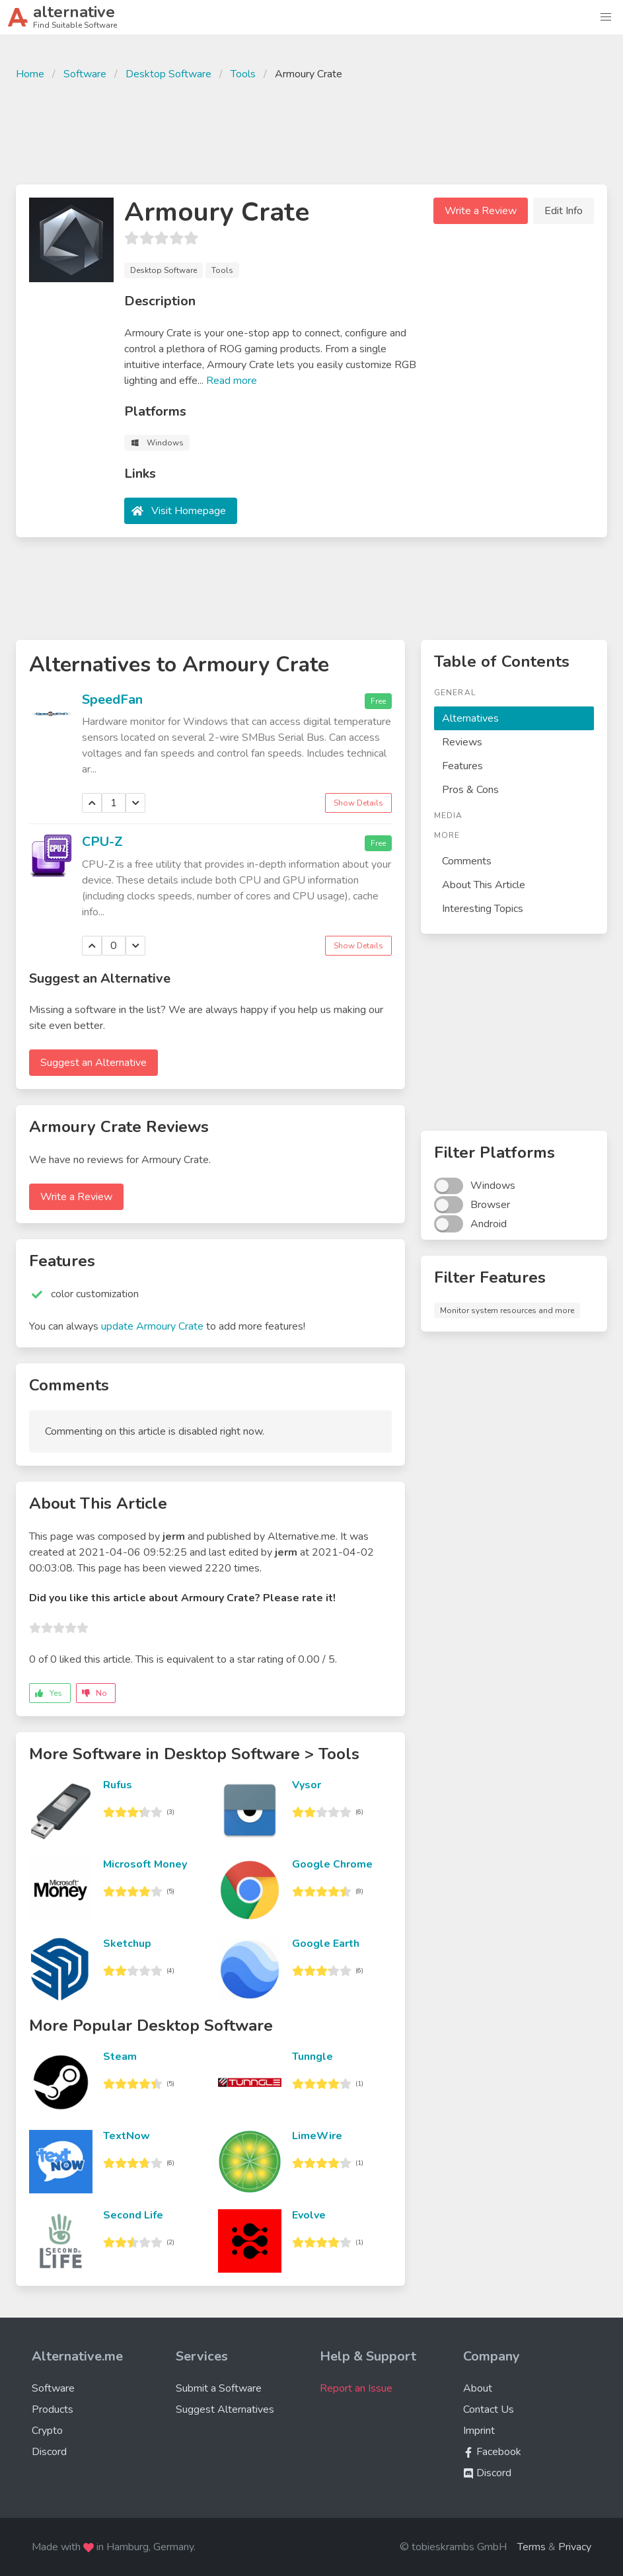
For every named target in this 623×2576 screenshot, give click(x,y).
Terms (531, 2547)
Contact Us (488, 2409)
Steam (120, 2056)
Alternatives (470, 718)
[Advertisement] (311, 131)
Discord (49, 2451)
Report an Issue (356, 2388)
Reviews (462, 742)
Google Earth (325, 1943)
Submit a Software (219, 2388)
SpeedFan (112, 699)
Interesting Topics (482, 908)
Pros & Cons (470, 789)
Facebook (492, 2451)
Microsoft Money (145, 1864)
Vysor (306, 1785)
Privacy (574, 2547)
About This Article (483, 885)
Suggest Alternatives (225, 2409)
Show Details (358, 803)
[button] (606, 17)
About (477, 2388)
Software (84, 74)
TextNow (126, 2136)
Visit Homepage (188, 511)
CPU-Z (102, 842)
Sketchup (127, 1943)
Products (52, 2409)
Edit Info (563, 211)
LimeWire (317, 2136)
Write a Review (481, 211)
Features (462, 766)
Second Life (133, 2215)
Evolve (309, 2215)
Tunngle (312, 2056)
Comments (467, 861)
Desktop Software (168, 74)
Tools (243, 74)
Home (30, 74)
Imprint (479, 2430)
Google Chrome (332, 1864)
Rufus (117, 1785)
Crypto (47, 2430)
